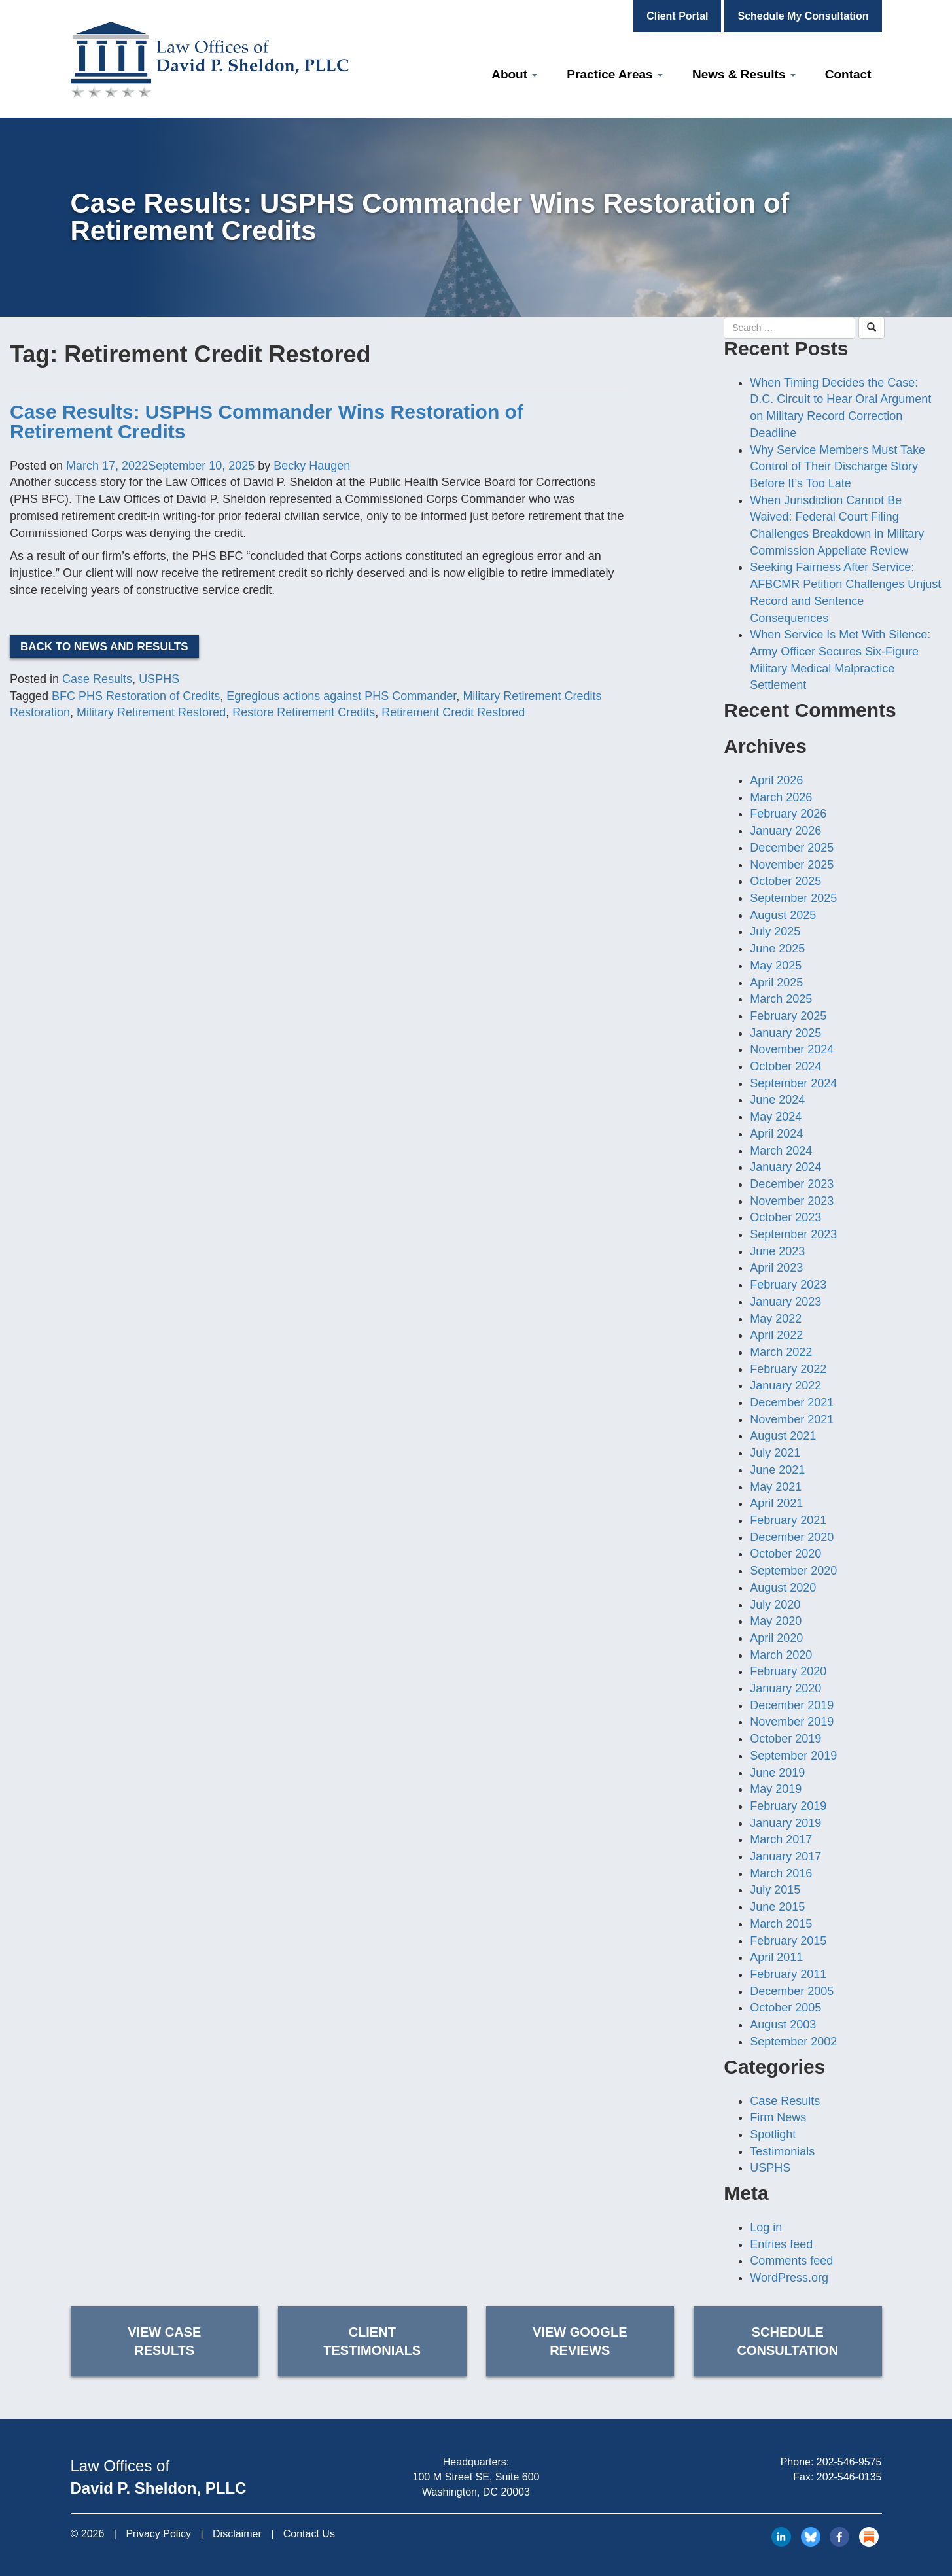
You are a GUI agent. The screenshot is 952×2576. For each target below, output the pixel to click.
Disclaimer (237, 2533)
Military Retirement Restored (151, 712)
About (514, 74)
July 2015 (775, 1889)
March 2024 (781, 1150)
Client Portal (677, 16)
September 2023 (793, 1234)
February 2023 (788, 1284)
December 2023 (792, 1184)
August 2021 (783, 1435)
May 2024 (776, 1116)
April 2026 (776, 780)
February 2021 (788, 1520)
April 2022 (776, 1335)
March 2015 (781, 1923)
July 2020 (775, 1604)
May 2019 (776, 1789)
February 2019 (788, 1806)
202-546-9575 (849, 2461)
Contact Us (309, 2533)
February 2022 (788, 1369)
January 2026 (785, 830)
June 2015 (777, 1906)
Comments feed (791, 2260)
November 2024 (792, 1049)
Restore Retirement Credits (303, 712)
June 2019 (777, 1772)
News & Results (744, 74)
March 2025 (781, 998)
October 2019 (785, 1738)
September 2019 (793, 1755)
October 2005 (785, 2007)
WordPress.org (789, 2277)
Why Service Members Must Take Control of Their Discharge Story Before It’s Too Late (837, 467)
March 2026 (781, 797)
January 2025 (785, 1032)
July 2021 (775, 1452)
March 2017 (781, 1839)
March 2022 (781, 1352)
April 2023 (776, 1267)
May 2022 (776, 1318)
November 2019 (792, 1721)
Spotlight (773, 2134)
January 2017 (785, 1856)
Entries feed (781, 2244)
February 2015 (788, 1940)
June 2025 (777, 948)
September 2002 (793, 2041)
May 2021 (776, 1486)
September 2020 (793, 1570)
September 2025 (793, 898)
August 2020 (783, 1587)
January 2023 (785, 1301)
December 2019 (792, 1705)
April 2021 (776, 1503)
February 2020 (788, 1671)
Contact (848, 74)
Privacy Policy (158, 2533)
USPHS (159, 679)
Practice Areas (615, 74)
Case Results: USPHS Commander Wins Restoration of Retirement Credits (266, 421)
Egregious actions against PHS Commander (341, 696)
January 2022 (785, 1385)
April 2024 (776, 1133)
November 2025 (792, 864)
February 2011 (788, 1974)
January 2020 (785, 1688)
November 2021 (792, 1419)
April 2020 (776, 1638)
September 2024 (793, 1083)
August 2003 (783, 2024)
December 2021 (792, 1402)
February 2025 (788, 1015)
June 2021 (777, 1469)
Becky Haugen (311, 465)
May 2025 (776, 965)
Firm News (778, 2117)
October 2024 (785, 1066)
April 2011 (776, 1957)
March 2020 (781, 1655)
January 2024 (785, 1167)
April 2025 (776, 982)
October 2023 (785, 1217)
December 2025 (792, 847)
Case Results (97, 679)
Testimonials (782, 2151)
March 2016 (781, 1873)
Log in (766, 2227)
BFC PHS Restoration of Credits (136, 696)
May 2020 (776, 1620)
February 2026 (788, 813)
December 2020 (792, 1537)
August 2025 (783, 915)
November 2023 (792, 1201)
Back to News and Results (104, 646)
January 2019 (785, 1823)
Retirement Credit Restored (453, 712)
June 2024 (777, 1099)
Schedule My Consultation (802, 16)
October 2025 (785, 881)
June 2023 (777, 1251)
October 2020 (785, 1553)
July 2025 (775, 931)
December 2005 (792, 1991)
